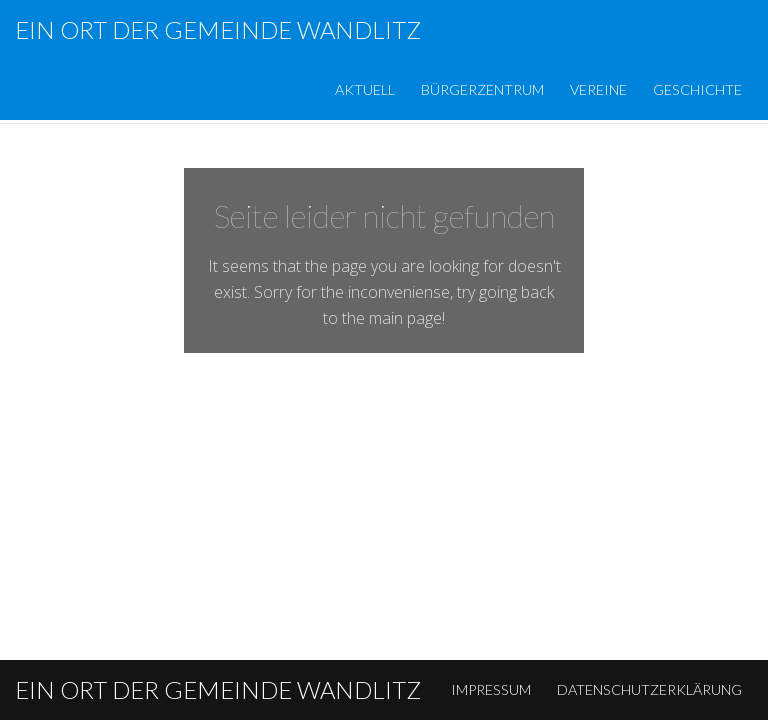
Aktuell (365, 89)
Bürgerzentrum (482, 89)
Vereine (598, 89)
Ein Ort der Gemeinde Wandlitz (218, 29)
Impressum (491, 689)
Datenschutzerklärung (649, 689)
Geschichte (697, 89)
